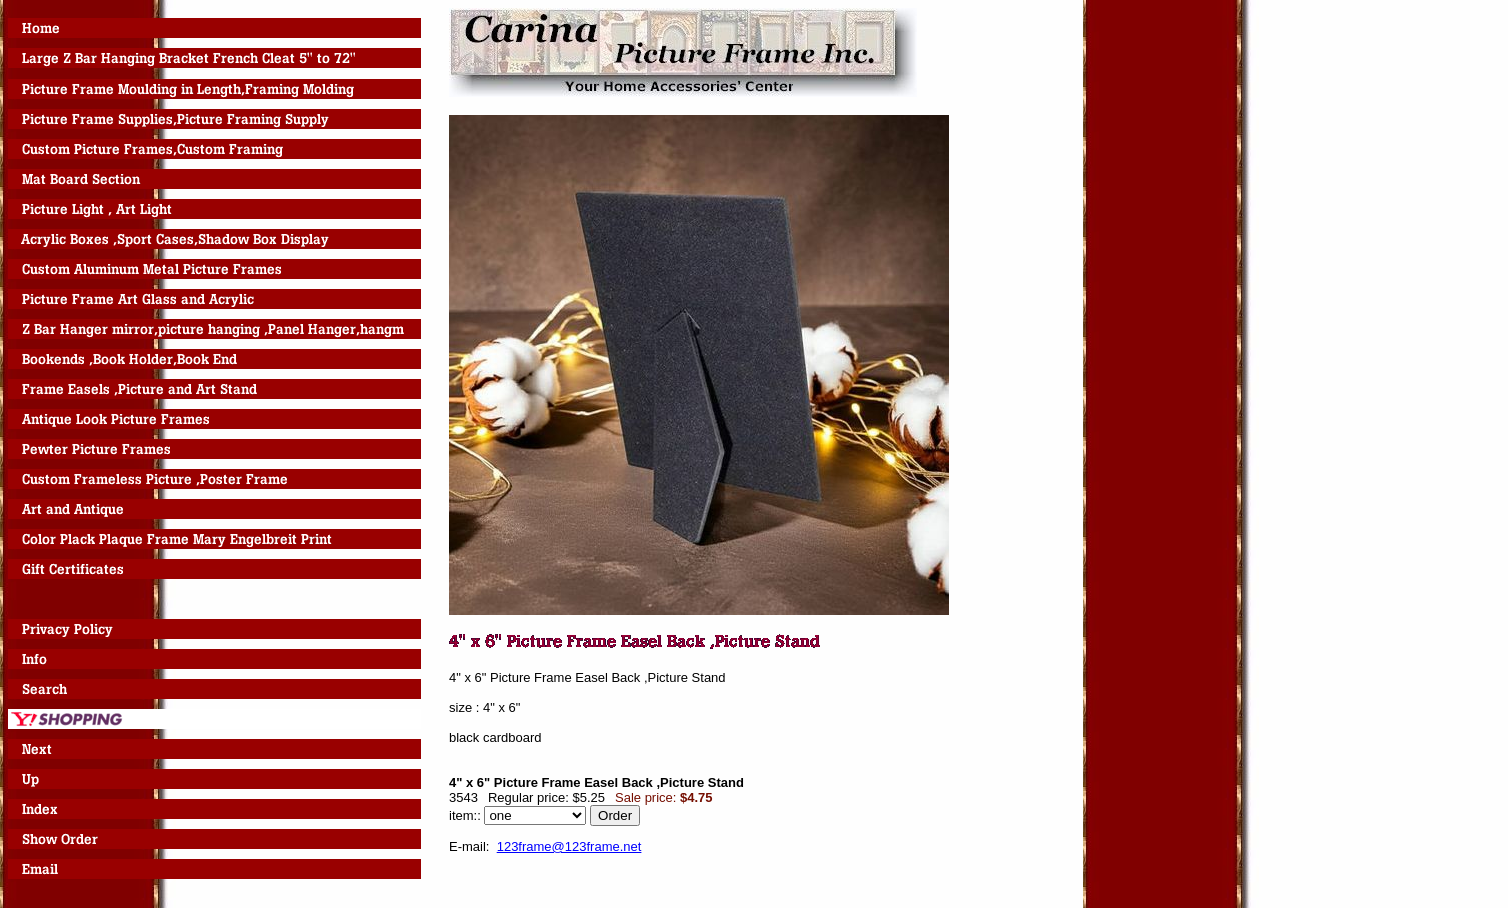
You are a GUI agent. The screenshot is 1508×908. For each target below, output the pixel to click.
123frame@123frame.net (569, 846)
